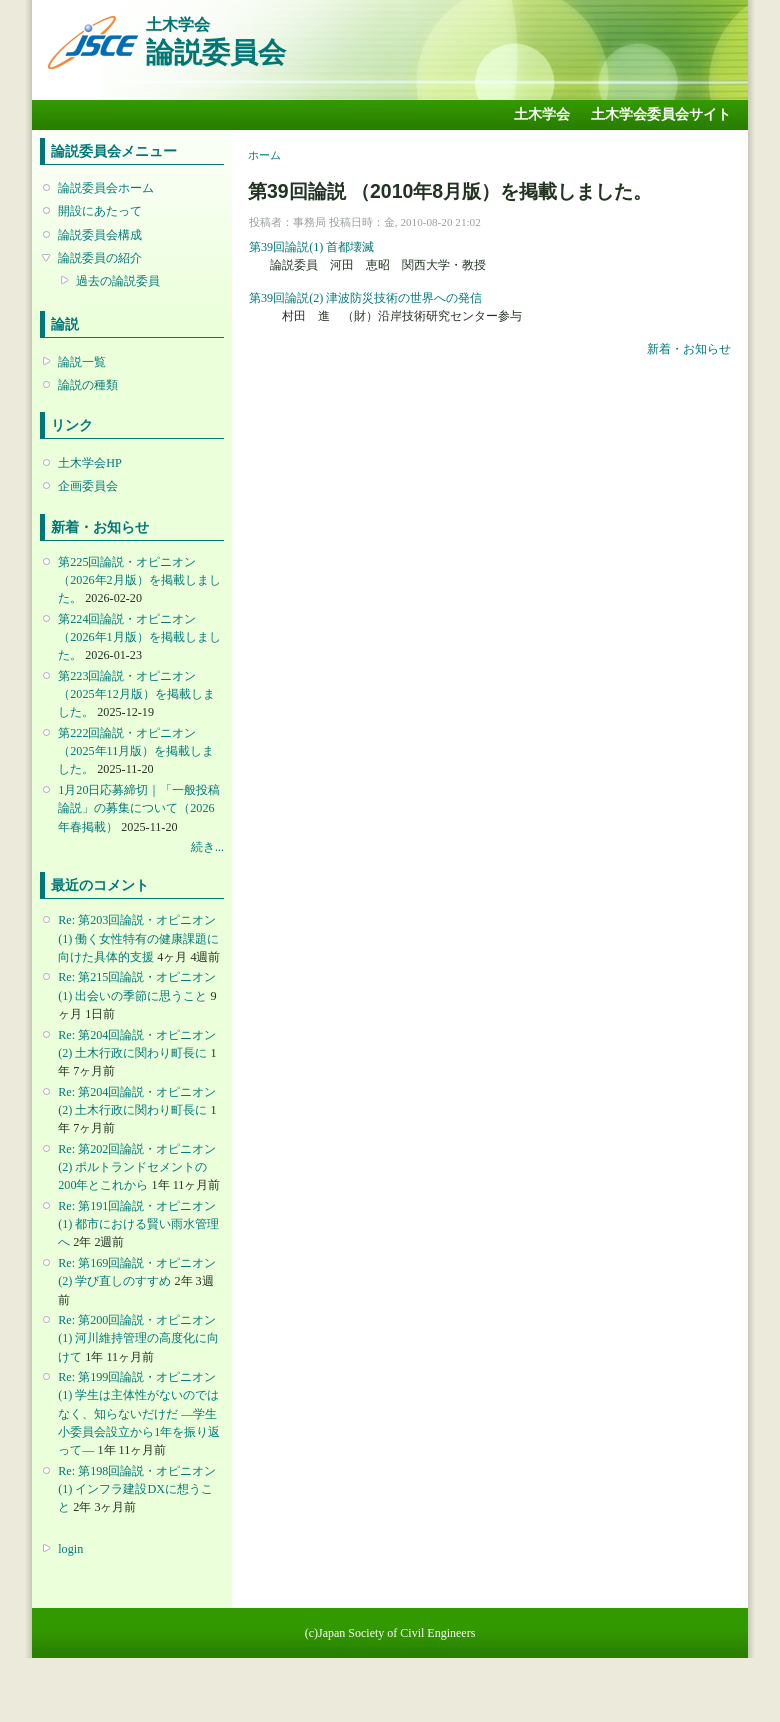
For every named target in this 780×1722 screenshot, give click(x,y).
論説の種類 (88, 385)
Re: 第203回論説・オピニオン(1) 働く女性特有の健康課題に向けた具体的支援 (138, 938)
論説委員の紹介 (100, 258)
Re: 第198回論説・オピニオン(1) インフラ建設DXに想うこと (137, 1489)
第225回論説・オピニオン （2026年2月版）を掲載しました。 (139, 580)
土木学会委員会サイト (661, 114)
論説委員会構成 (100, 235)
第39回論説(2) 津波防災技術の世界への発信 (365, 298)
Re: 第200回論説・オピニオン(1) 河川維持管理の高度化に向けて (138, 1338)
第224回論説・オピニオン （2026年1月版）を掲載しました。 (139, 637)
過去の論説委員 (118, 281)
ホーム (264, 155)
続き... (207, 847)
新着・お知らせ (689, 349)
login (70, 1549)
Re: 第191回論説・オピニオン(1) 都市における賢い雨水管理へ (138, 1224)
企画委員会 (88, 486)
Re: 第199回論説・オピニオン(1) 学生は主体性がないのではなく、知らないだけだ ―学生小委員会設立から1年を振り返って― (139, 1413)
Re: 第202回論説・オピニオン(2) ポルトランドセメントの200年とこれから (137, 1167)
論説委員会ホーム (106, 188)
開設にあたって (100, 211)
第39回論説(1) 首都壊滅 (311, 247)
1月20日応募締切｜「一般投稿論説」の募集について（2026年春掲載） (139, 808)
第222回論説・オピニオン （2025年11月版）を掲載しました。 (136, 751)
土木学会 (542, 114)
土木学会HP (90, 463)
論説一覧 (82, 362)
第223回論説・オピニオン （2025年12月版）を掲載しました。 (136, 694)
